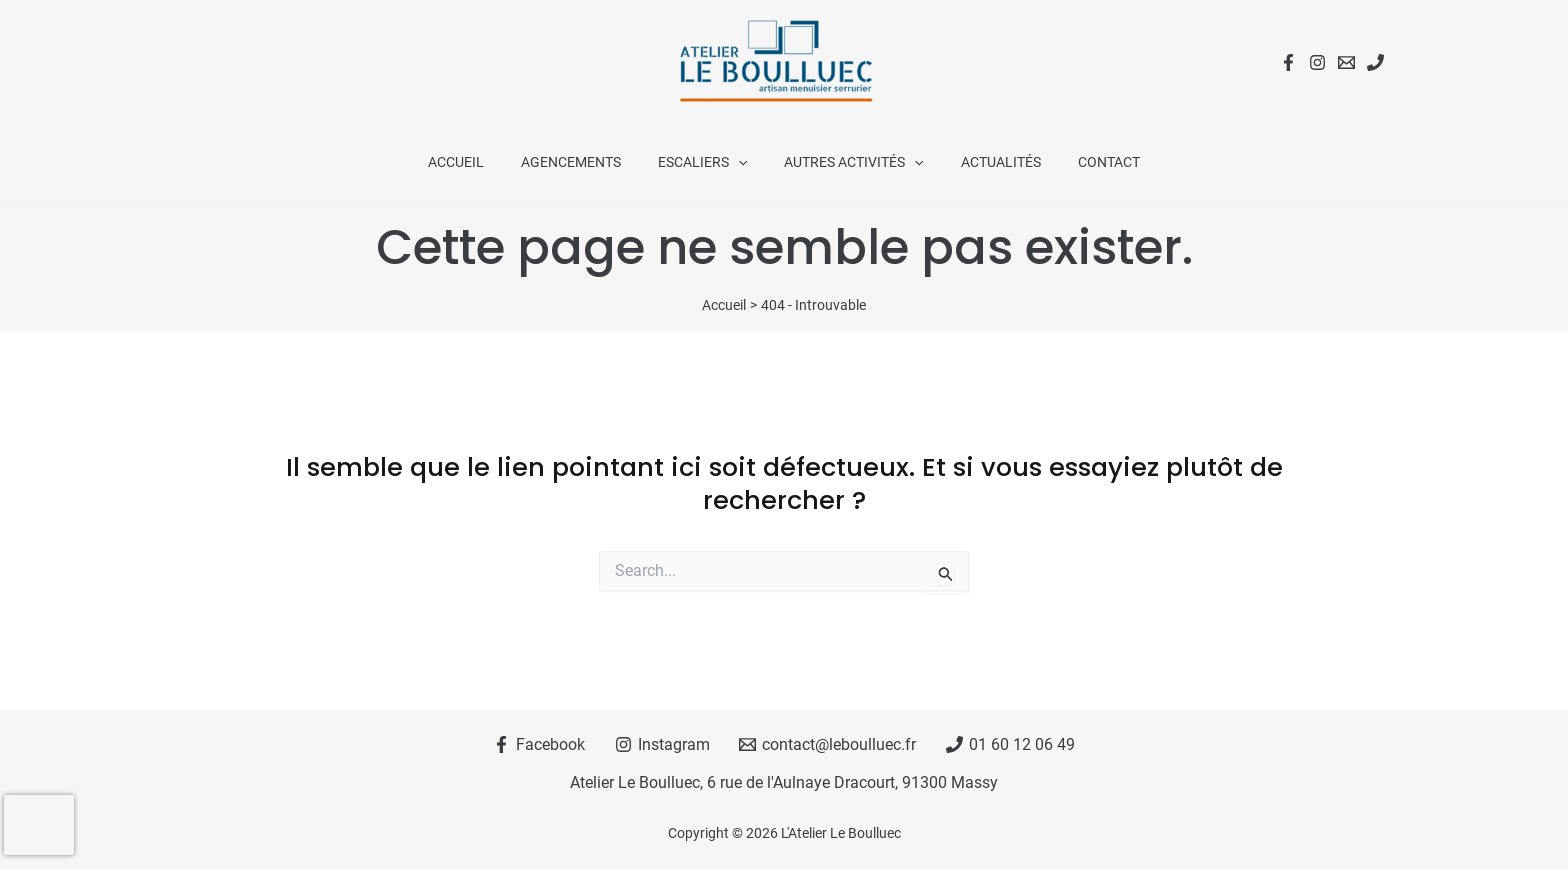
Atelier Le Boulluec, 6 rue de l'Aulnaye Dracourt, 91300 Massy (784, 782)
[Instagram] (1317, 62)
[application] (743, 162)
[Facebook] (1288, 62)
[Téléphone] (1375, 62)
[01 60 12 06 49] (1011, 744)
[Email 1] (1346, 62)
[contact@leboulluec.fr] (828, 744)
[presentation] (39, 825)
